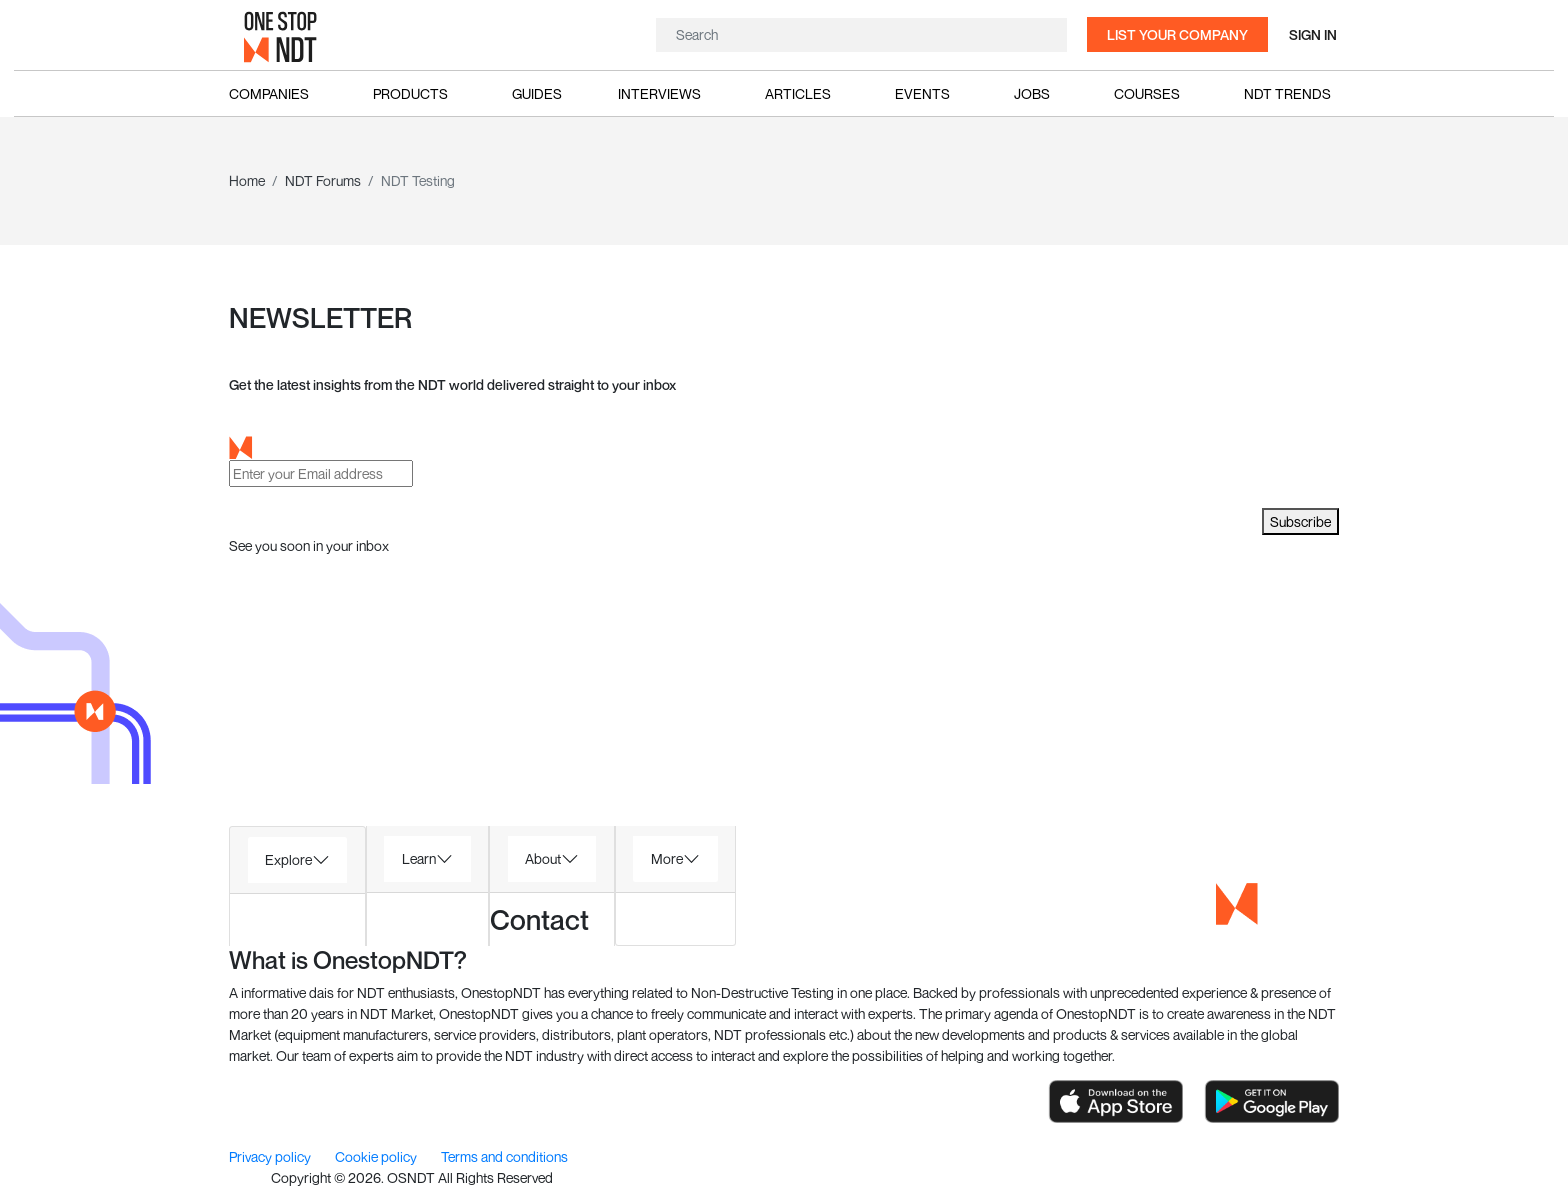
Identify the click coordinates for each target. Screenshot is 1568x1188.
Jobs (1032, 93)
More (667, 858)
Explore (288, 859)
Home (247, 180)
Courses (1147, 93)
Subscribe (1300, 521)
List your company (1177, 34)
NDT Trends (1287, 93)
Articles (798, 93)
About (543, 858)
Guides (537, 93)
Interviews (659, 93)
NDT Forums (323, 180)
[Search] (859, 35)
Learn (419, 858)
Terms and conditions (504, 1156)
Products (410, 93)
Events (922, 93)
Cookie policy (377, 1156)
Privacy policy (271, 1156)
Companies (269, 93)
